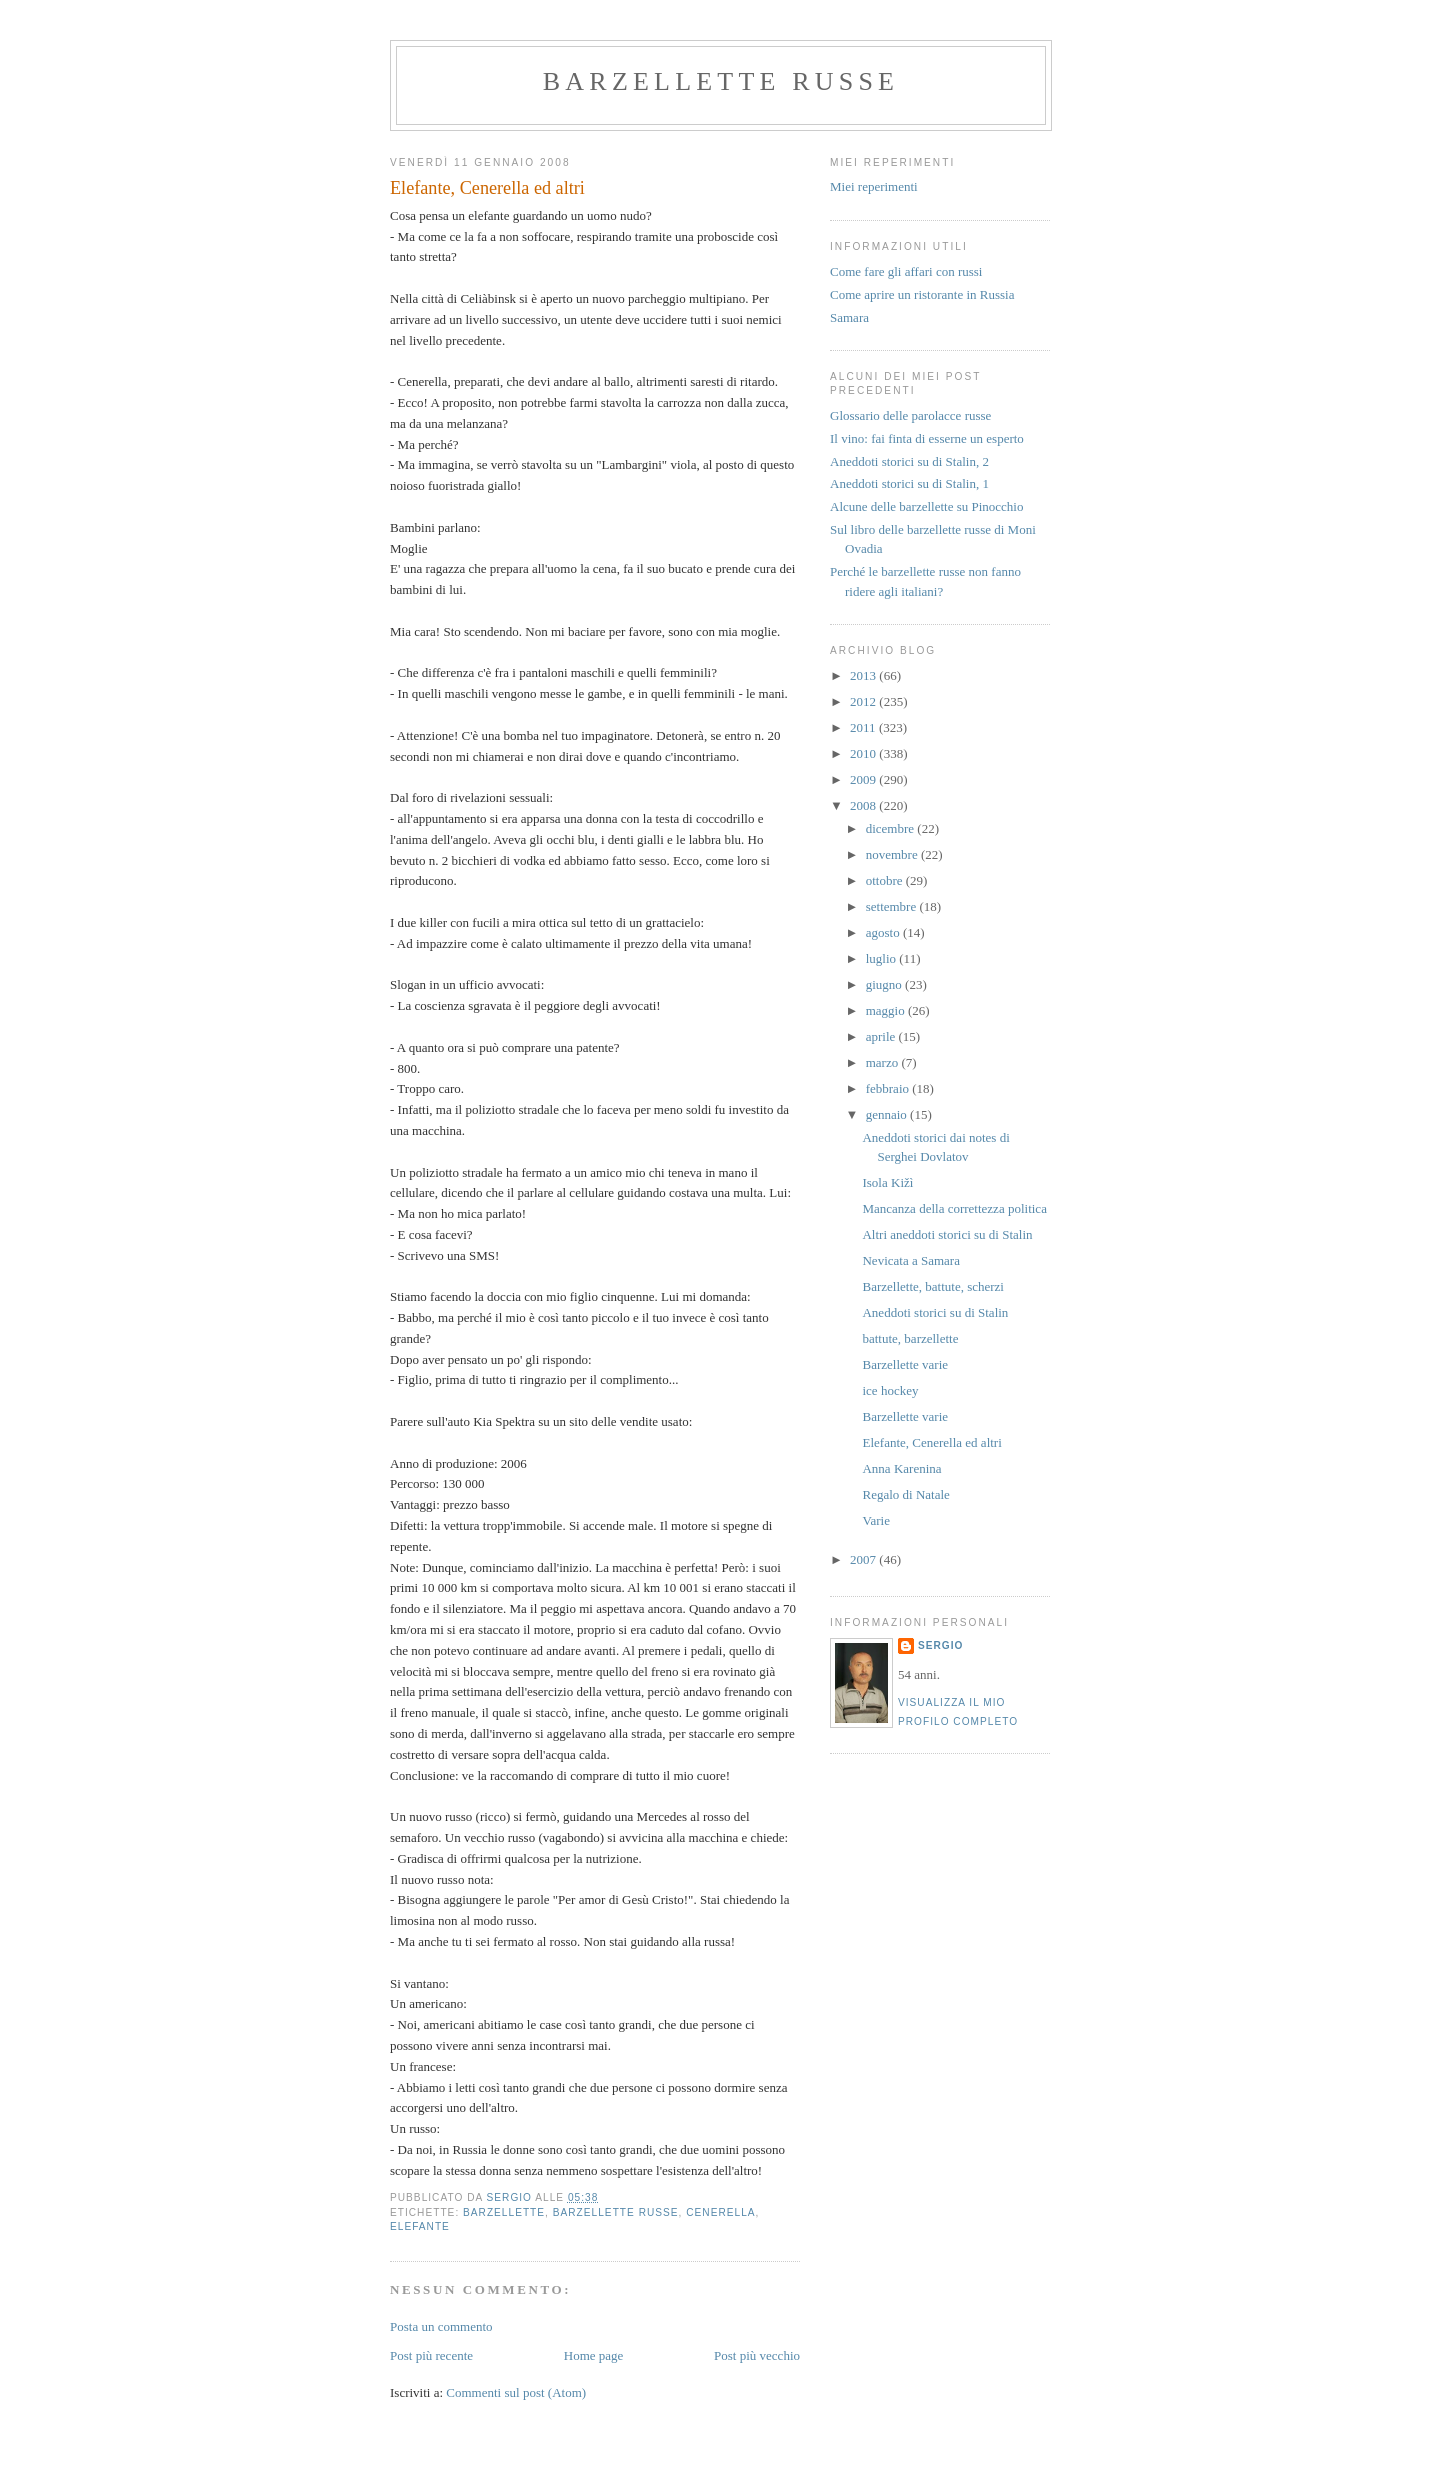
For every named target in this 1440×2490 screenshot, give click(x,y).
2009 (864, 779)
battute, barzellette (910, 1338)
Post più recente (431, 2355)
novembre (893, 854)
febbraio (889, 1088)
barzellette (504, 2212)
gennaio (888, 1114)
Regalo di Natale (905, 1494)
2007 (864, 1559)
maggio (887, 1010)
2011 (864, 727)
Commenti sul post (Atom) (516, 2392)
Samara (849, 317)
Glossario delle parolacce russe (910, 415)
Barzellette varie (905, 1364)
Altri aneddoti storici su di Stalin (947, 1234)
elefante (420, 2226)
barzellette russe (721, 81)
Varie (875, 1520)
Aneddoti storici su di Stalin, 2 (909, 461)
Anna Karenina (901, 1468)
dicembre (892, 828)
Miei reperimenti (874, 186)
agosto (884, 932)
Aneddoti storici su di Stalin (935, 1312)
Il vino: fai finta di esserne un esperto (927, 438)
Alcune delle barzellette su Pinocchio (926, 506)
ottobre (886, 880)
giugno (885, 984)
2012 (864, 701)
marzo (884, 1062)
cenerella (720, 2212)
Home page (594, 2355)
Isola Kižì (887, 1182)
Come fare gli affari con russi (906, 271)
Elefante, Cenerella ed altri (931, 1442)
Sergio (940, 1645)
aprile (882, 1036)
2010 (864, 753)
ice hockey (890, 1390)
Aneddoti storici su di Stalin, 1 (909, 483)
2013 (864, 675)
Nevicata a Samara (910, 1260)
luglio (883, 958)
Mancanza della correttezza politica (954, 1208)
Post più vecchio (757, 2355)
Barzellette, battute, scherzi (932, 1286)
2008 (864, 805)
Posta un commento (441, 2326)
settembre (893, 906)
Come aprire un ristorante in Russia (922, 294)
